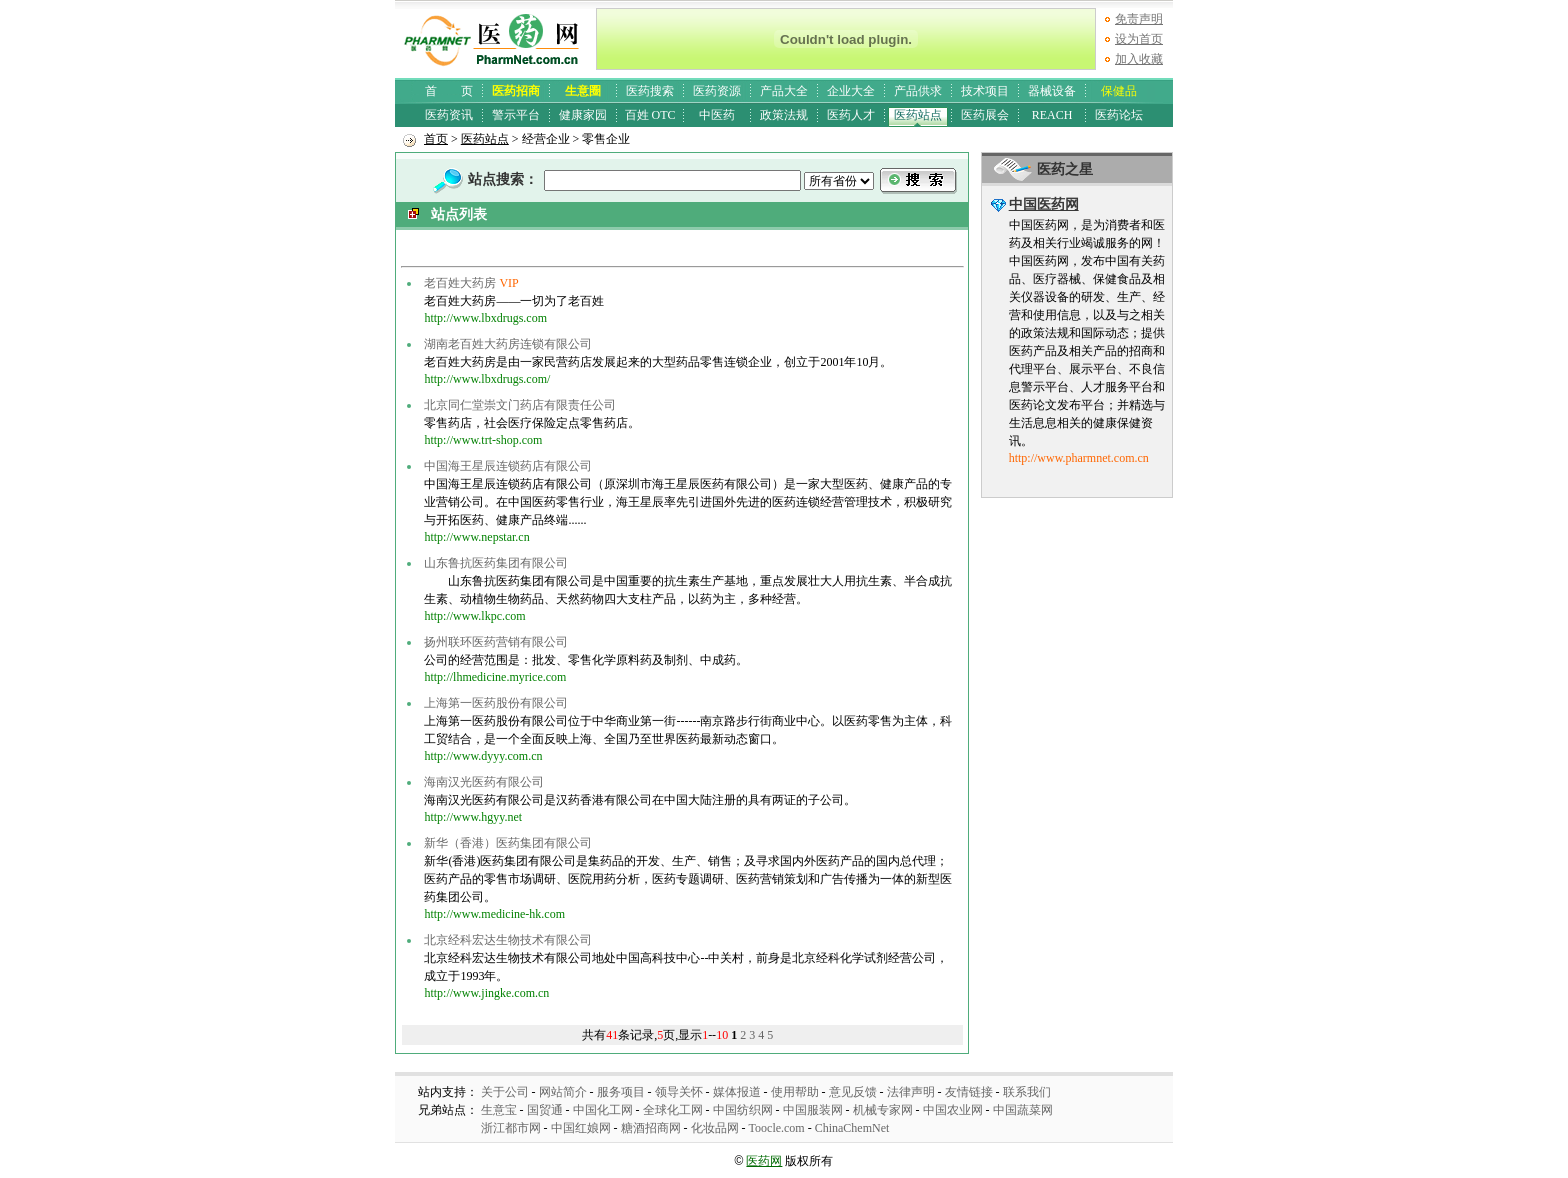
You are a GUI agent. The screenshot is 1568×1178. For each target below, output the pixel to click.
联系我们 (1027, 1092)
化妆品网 (715, 1128)
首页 (436, 139)
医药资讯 (449, 115)
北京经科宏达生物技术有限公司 (508, 940)
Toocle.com (777, 1128)
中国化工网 (603, 1110)
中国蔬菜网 (1023, 1110)
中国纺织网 (743, 1110)
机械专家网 (883, 1110)
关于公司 (505, 1092)
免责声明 (1139, 19)
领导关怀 (679, 1092)
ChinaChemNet (852, 1128)
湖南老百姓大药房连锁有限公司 (508, 344)
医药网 (764, 1161)
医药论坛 (1119, 115)
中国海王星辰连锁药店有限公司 (508, 466)
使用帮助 (795, 1092)
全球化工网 (673, 1110)
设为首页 (1139, 39)
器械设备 (1052, 91)
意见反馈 (853, 1092)
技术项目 (985, 91)
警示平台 (516, 115)
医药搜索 (650, 91)
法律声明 (911, 1092)
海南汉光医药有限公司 (484, 782)
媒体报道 (737, 1092)
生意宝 (499, 1110)
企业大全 (851, 91)
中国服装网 (813, 1110)
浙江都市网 (511, 1128)
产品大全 (784, 91)
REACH (1052, 115)
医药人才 (851, 115)
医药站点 (918, 115)
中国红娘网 (581, 1128)
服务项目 (621, 1092)
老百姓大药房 (460, 283)
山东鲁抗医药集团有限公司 (496, 563)
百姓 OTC (650, 115)
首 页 (449, 91)
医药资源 (717, 91)
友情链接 (969, 1092)
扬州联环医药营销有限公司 (496, 642)
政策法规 (784, 115)
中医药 (717, 115)
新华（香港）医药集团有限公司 (508, 843)
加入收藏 (1139, 59)
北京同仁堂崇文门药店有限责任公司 (520, 405)
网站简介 (563, 1092)
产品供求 (918, 91)
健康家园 (583, 115)
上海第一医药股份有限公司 (496, 703)
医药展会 (985, 115)
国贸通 (545, 1110)
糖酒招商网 (651, 1128)
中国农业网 (953, 1110)
